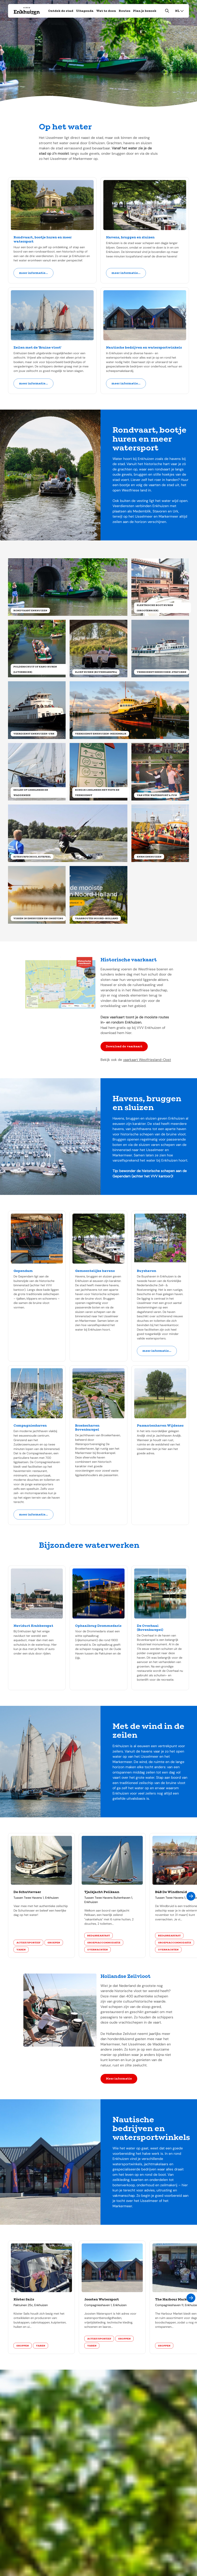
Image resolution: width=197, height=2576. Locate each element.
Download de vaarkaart (124, 1047)
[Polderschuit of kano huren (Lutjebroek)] (37, 649)
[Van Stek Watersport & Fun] (160, 772)
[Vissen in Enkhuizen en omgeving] (37, 895)
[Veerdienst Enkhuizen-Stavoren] (160, 649)
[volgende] (190, 1898)
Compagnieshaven (30, 1426)
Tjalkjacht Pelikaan (101, 1893)
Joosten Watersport (101, 2300)
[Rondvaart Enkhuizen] (67, 587)
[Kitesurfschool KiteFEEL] (67, 833)
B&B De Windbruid (171, 1893)
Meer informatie (119, 2079)
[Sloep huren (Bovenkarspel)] (98, 649)
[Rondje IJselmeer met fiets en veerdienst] (98, 772)
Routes (124, 11)
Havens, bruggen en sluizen (130, 237)
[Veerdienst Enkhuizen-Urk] (37, 710)
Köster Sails (24, 2300)
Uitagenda (84, 11)
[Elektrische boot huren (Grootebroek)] (160, 587)
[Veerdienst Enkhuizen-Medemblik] (129, 710)
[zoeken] (167, 11)
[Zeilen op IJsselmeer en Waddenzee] (37, 772)
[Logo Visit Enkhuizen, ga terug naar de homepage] (26, 11)
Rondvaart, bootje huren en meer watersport (43, 239)
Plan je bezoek (144, 11)
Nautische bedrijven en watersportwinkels (144, 348)
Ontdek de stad (60, 11)
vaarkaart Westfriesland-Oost (147, 1060)
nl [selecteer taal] (179, 11)
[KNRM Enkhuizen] (160, 833)
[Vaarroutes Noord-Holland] (98, 895)
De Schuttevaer (27, 1893)
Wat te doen (106, 11)
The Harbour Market (173, 2300)
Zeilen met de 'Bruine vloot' (37, 348)
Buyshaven (146, 1271)
